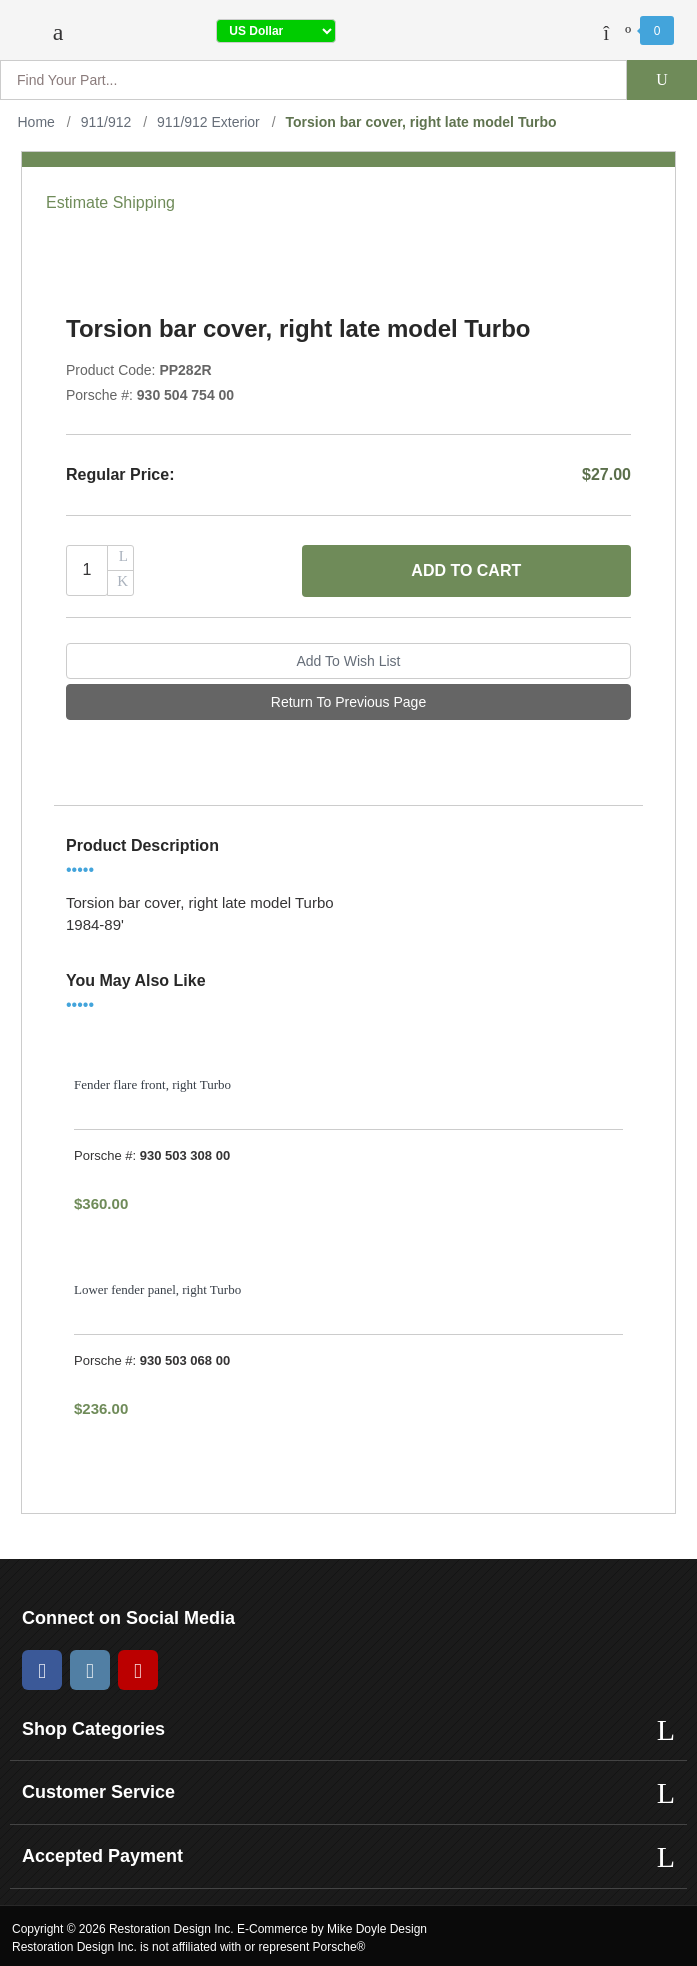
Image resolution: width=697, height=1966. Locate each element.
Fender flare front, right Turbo (152, 1084)
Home (36, 122)
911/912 (106, 122)
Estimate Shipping (110, 202)
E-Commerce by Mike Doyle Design (332, 1929)
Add (466, 571)
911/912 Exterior (208, 122)
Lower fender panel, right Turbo (157, 1289)
